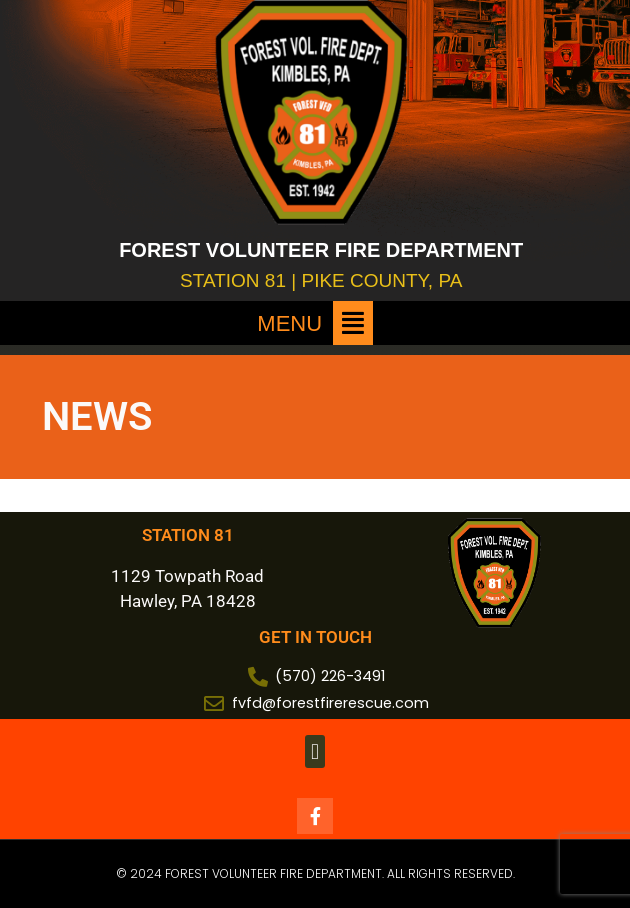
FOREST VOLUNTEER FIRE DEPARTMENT (321, 250)
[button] (315, 323)
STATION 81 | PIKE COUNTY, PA (321, 280)
